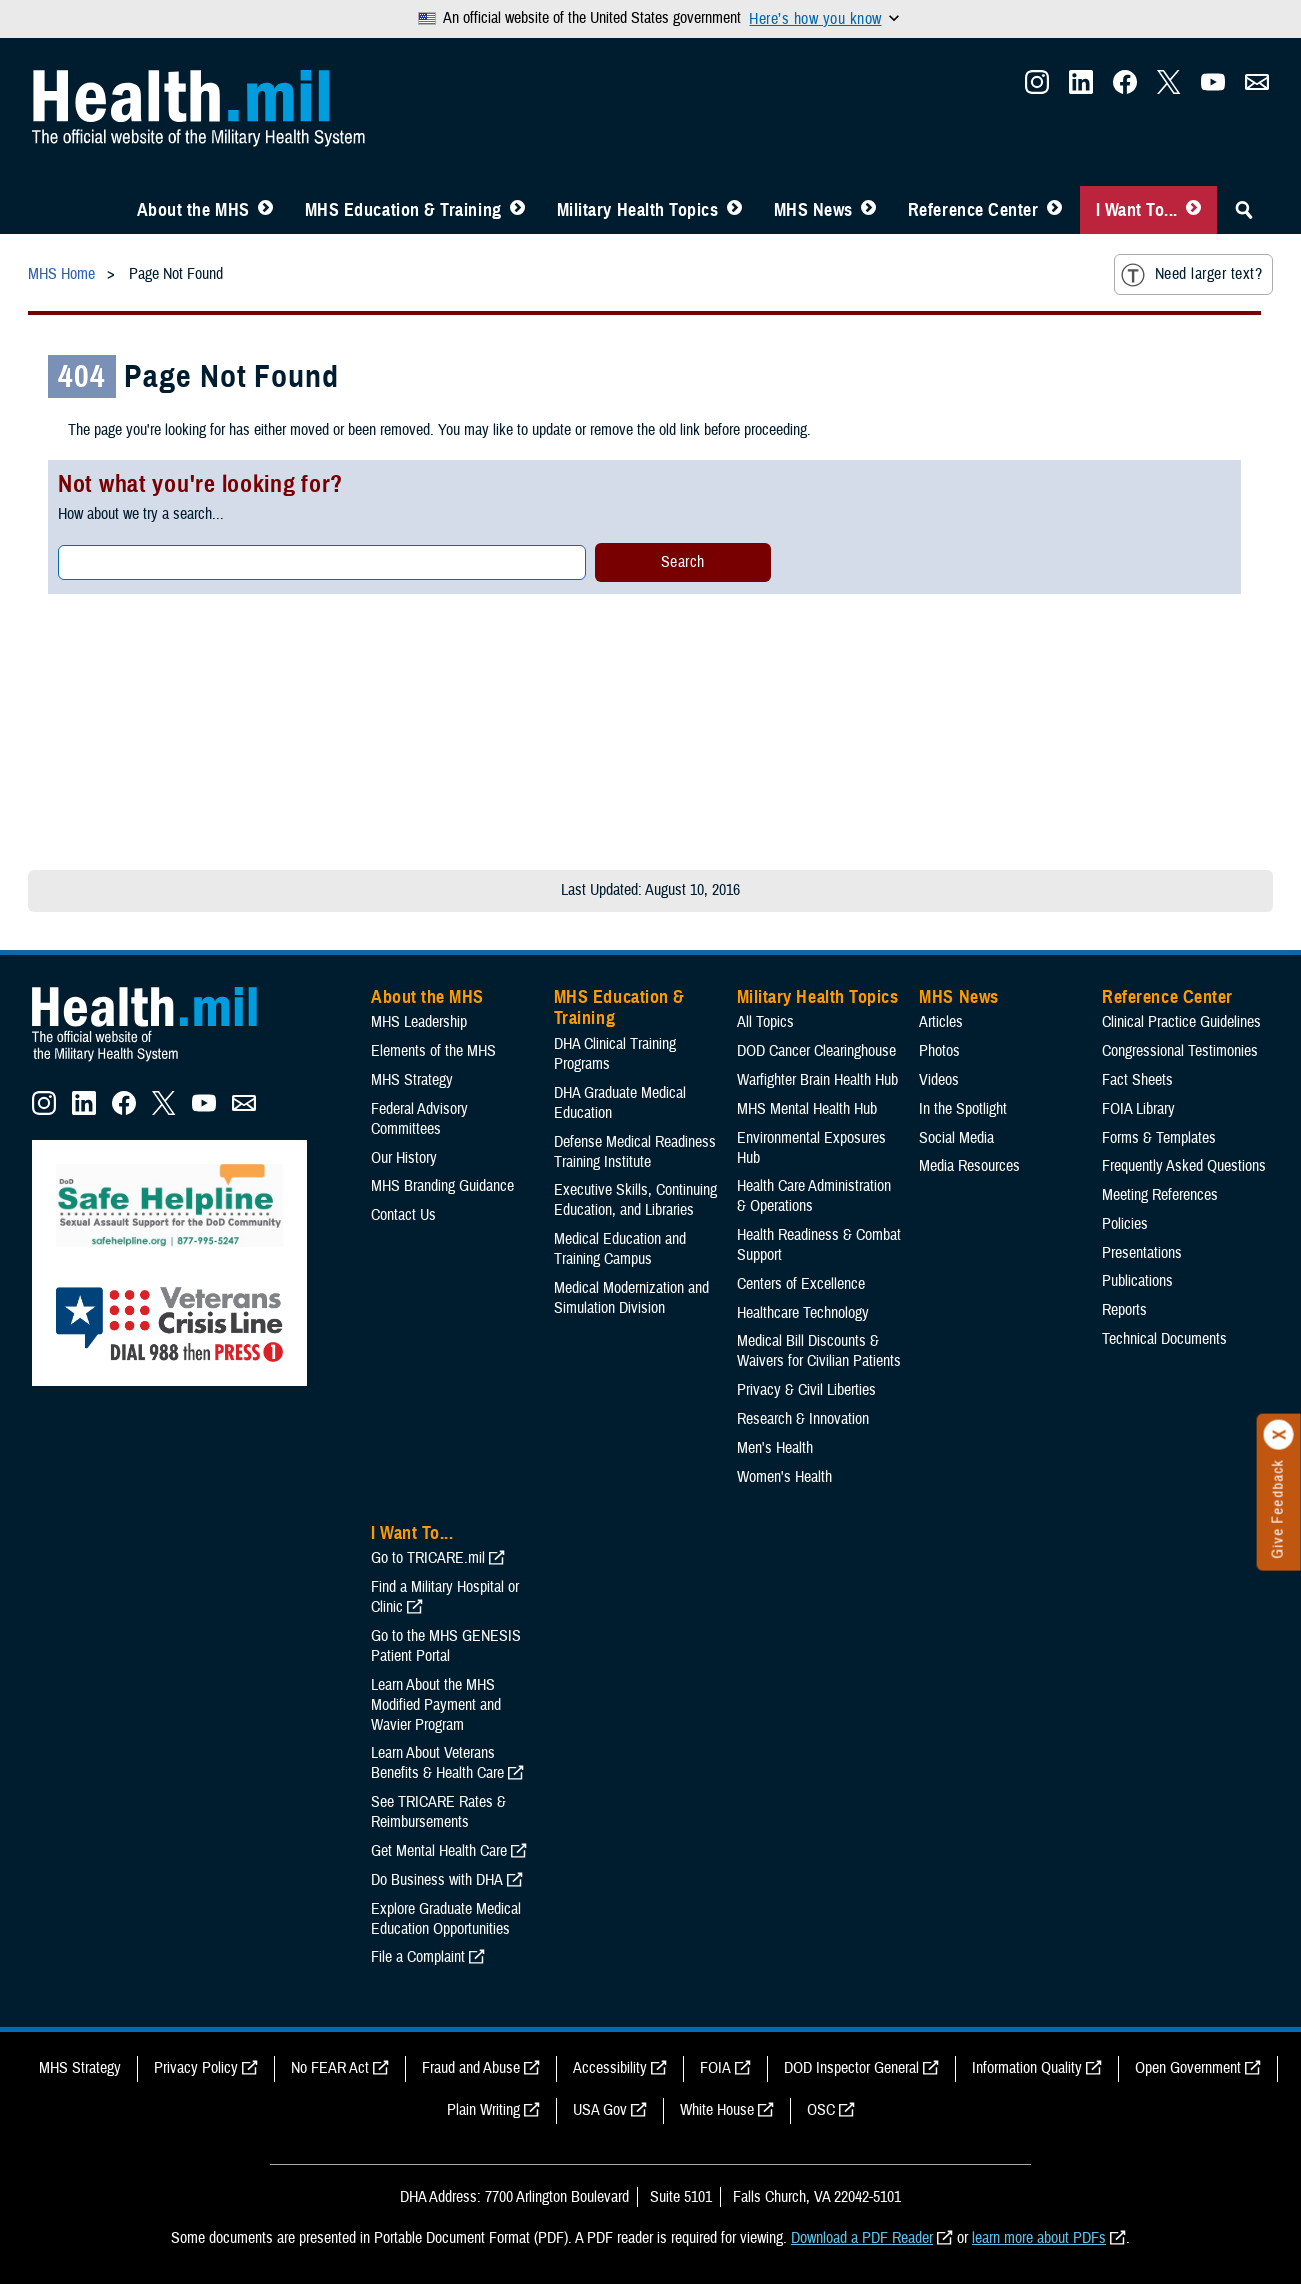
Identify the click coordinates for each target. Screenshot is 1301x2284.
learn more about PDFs (1039, 2238)
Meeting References (1160, 1195)
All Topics (765, 1022)
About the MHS (193, 210)
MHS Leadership (419, 1022)
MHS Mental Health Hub (807, 1109)
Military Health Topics (638, 210)
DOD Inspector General (851, 2068)
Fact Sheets (1137, 1080)
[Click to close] (1279, 1435)
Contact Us (403, 1215)
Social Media (956, 1138)
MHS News (813, 210)
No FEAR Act (330, 2068)
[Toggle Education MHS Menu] (517, 210)
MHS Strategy (412, 1080)
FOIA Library (1138, 1109)
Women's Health (784, 1477)
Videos (939, 1080)
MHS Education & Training (403, 210)
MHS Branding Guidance (442, 1186)
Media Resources (969, 1166)
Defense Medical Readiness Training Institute (635, 1152)
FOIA (715, 2068)
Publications (1137, 1281)
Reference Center (973, 210)
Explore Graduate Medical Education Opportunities (446, 1919)
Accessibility (610, 2068)
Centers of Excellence (801, 1284)
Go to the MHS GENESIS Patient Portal (446, 1646)
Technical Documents (1164, 1339)
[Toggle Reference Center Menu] (1054, 210)
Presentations (1142, 1253)
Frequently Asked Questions (1184, 1166)
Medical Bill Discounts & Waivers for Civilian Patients (819, 1351)
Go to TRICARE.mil (428, 1558)
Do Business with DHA (437, 1880)
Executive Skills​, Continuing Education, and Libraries (635, 1200)
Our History (404, 1158)
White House (717, 2110)
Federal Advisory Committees (419, 1119)
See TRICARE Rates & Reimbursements (438, 1812)
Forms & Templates (1159, 1138)
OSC (821, 2110)
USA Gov (600, 2110)
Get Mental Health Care (439, 1851)
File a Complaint (418, 1957)
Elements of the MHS (433, 1051)
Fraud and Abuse (471, 2068)
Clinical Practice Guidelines (1181, 1022)
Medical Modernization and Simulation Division (631, 1298)
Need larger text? (1191, 275)
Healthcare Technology (803, 1313)
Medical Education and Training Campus (620, 1249)
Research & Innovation (803, 1419)
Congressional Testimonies (1180, 1051)
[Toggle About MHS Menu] (265, 210)
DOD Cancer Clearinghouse (816, 1051)
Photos (939, 1051)
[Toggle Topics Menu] (734, 210)
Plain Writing (483, 2110)
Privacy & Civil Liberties (806, 1390)
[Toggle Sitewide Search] (1244, 210)
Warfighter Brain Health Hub (817, 1080)
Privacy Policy (196, 2068)
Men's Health (775, 1448)
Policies (1125, 1224)
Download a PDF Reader (862, 2238)
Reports (1124, 1310)
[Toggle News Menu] (868, 210)
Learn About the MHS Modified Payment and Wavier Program (436, 1705)
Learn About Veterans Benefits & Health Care (437, 1763)
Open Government (1188, 2068)
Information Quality (1027, 2068)
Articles (941, 1022)
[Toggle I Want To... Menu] (1193, 210)
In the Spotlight (963, 1109)
